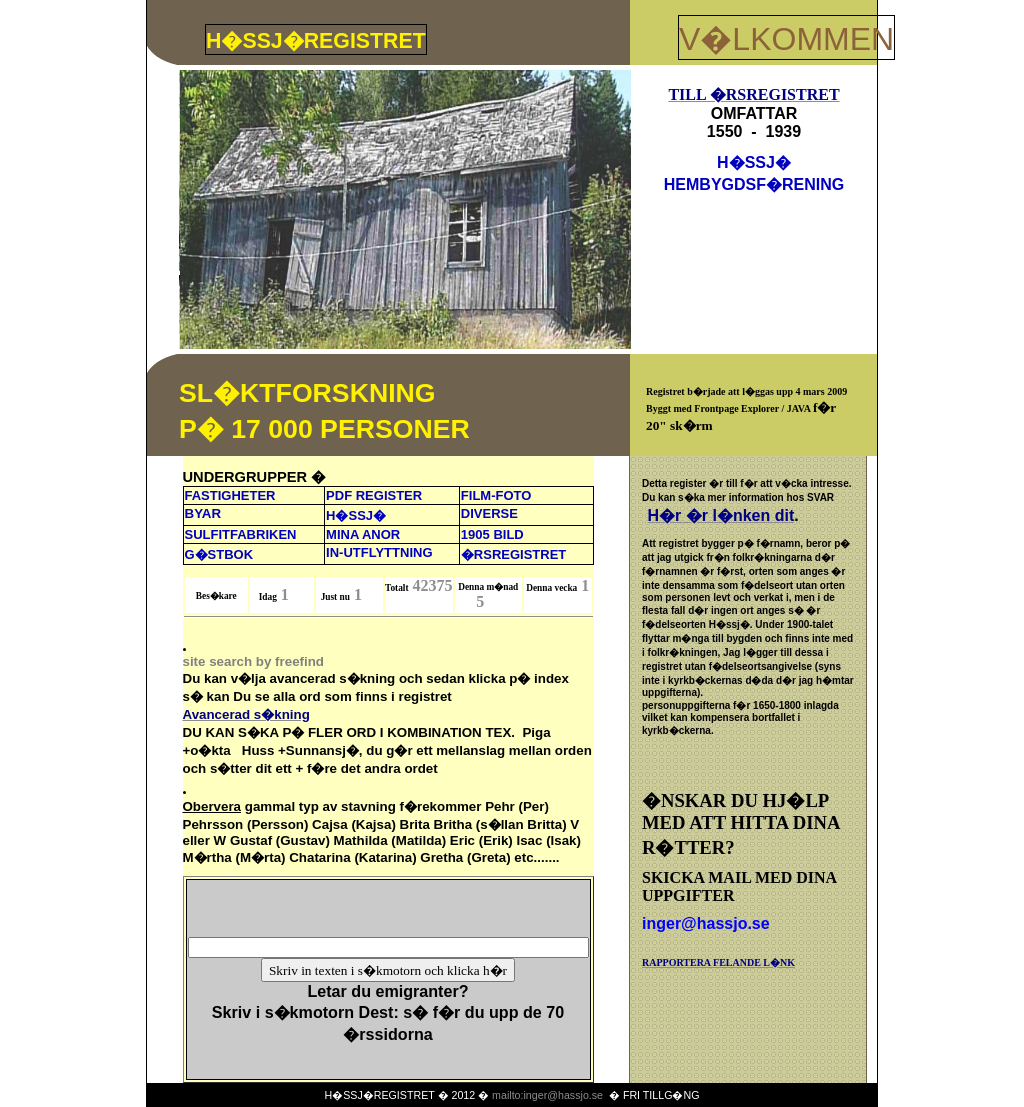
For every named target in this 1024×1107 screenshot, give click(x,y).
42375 (433, 585)
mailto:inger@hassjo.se (547, 1095)
